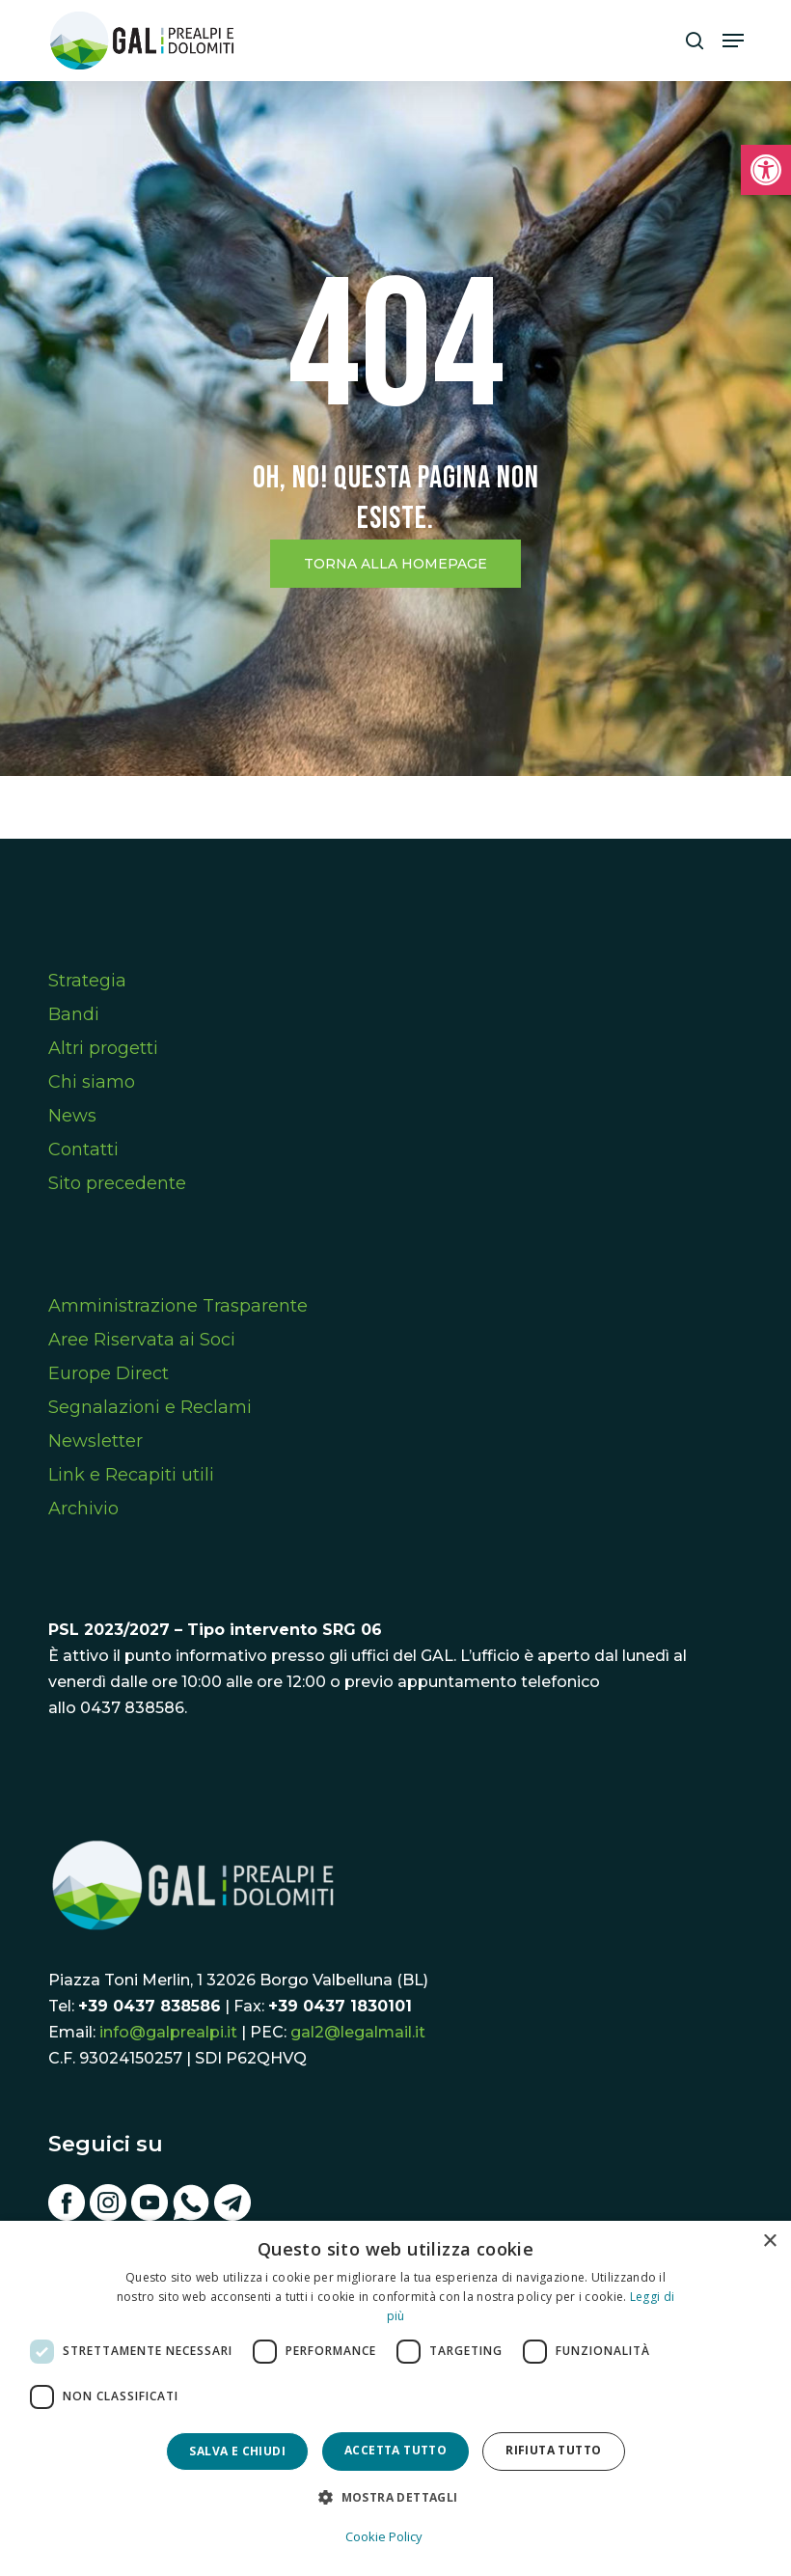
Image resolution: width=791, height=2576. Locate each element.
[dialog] (395, 2398)
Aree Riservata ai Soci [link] (141, 1339)
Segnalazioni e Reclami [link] (150, 1407)
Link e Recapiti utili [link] (131, 1474)
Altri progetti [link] (103, 1048)
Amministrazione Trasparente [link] (178, 1305)
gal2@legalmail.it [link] (357, 2032)
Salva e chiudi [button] (237, 2451)
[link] (766, 170)
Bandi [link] (73, 1014)
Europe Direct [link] (108, 1373)
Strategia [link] (87, 980)
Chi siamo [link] (91, 1082)
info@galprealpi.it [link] (168, 2032)
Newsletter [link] (95, 1441)
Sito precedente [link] (117, 1183)
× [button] (769, 2241)
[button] (395, 2497)
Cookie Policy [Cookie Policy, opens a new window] (384, 2536)
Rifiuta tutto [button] (553, 2450)
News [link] (72, 1115)
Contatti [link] (83, 1149)
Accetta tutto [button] (395, 2450)
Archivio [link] (83, 1508)
